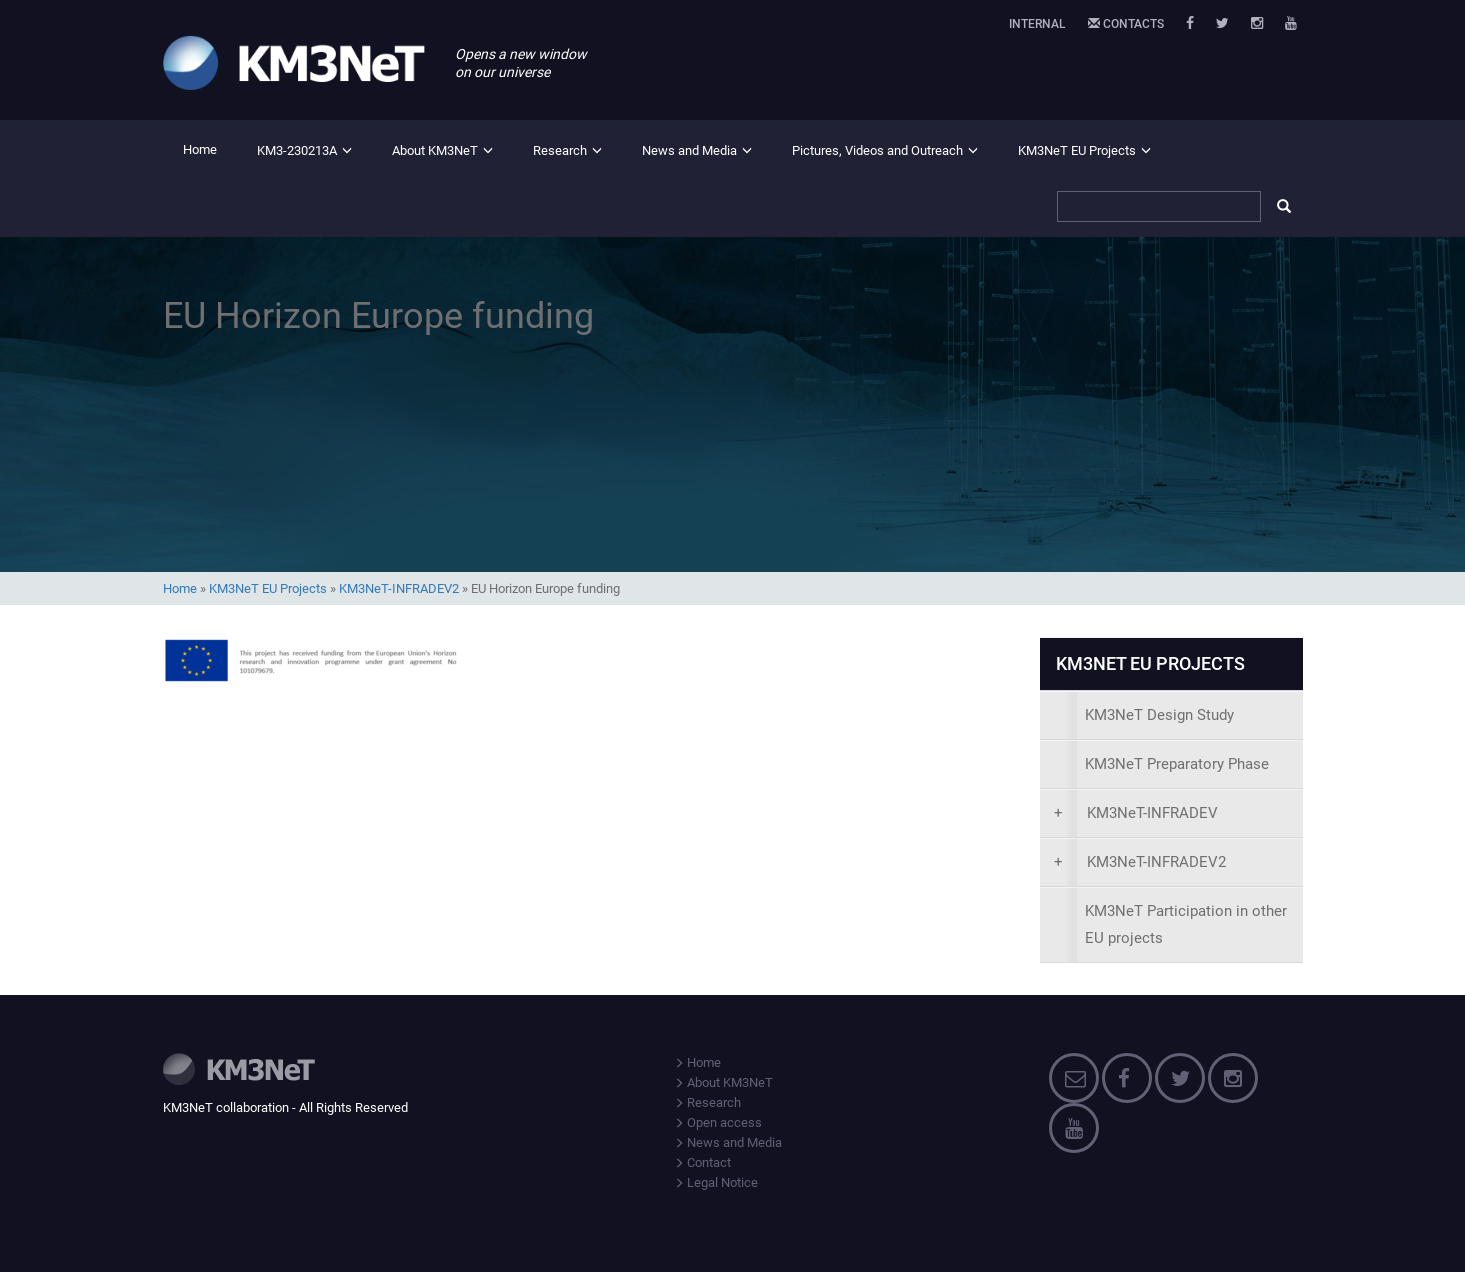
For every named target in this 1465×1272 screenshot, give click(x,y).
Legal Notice (716, 1182)
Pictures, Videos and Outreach (877, 150)
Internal (1037, 24)
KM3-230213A (297, 150)
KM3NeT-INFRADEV (1136, 813)
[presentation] (1171, 813)
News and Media (689, 150)
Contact (702, 1162)
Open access (718, 1122)
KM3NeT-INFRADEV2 (399, 588)
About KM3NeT (435, 150)
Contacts (1126, 24)
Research (560, 150)
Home (200, 149)
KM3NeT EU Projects (1077, 150)
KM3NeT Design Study (1159, 715)
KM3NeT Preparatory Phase (1177, 764)
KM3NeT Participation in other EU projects (1186, 924)
